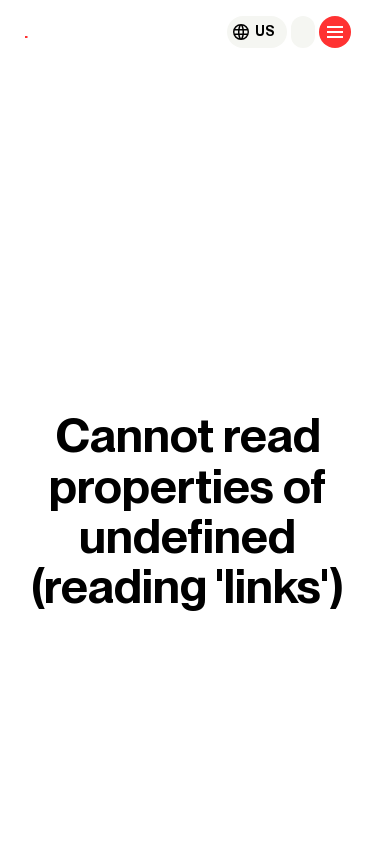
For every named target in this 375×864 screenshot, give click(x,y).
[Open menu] (335, 32)
